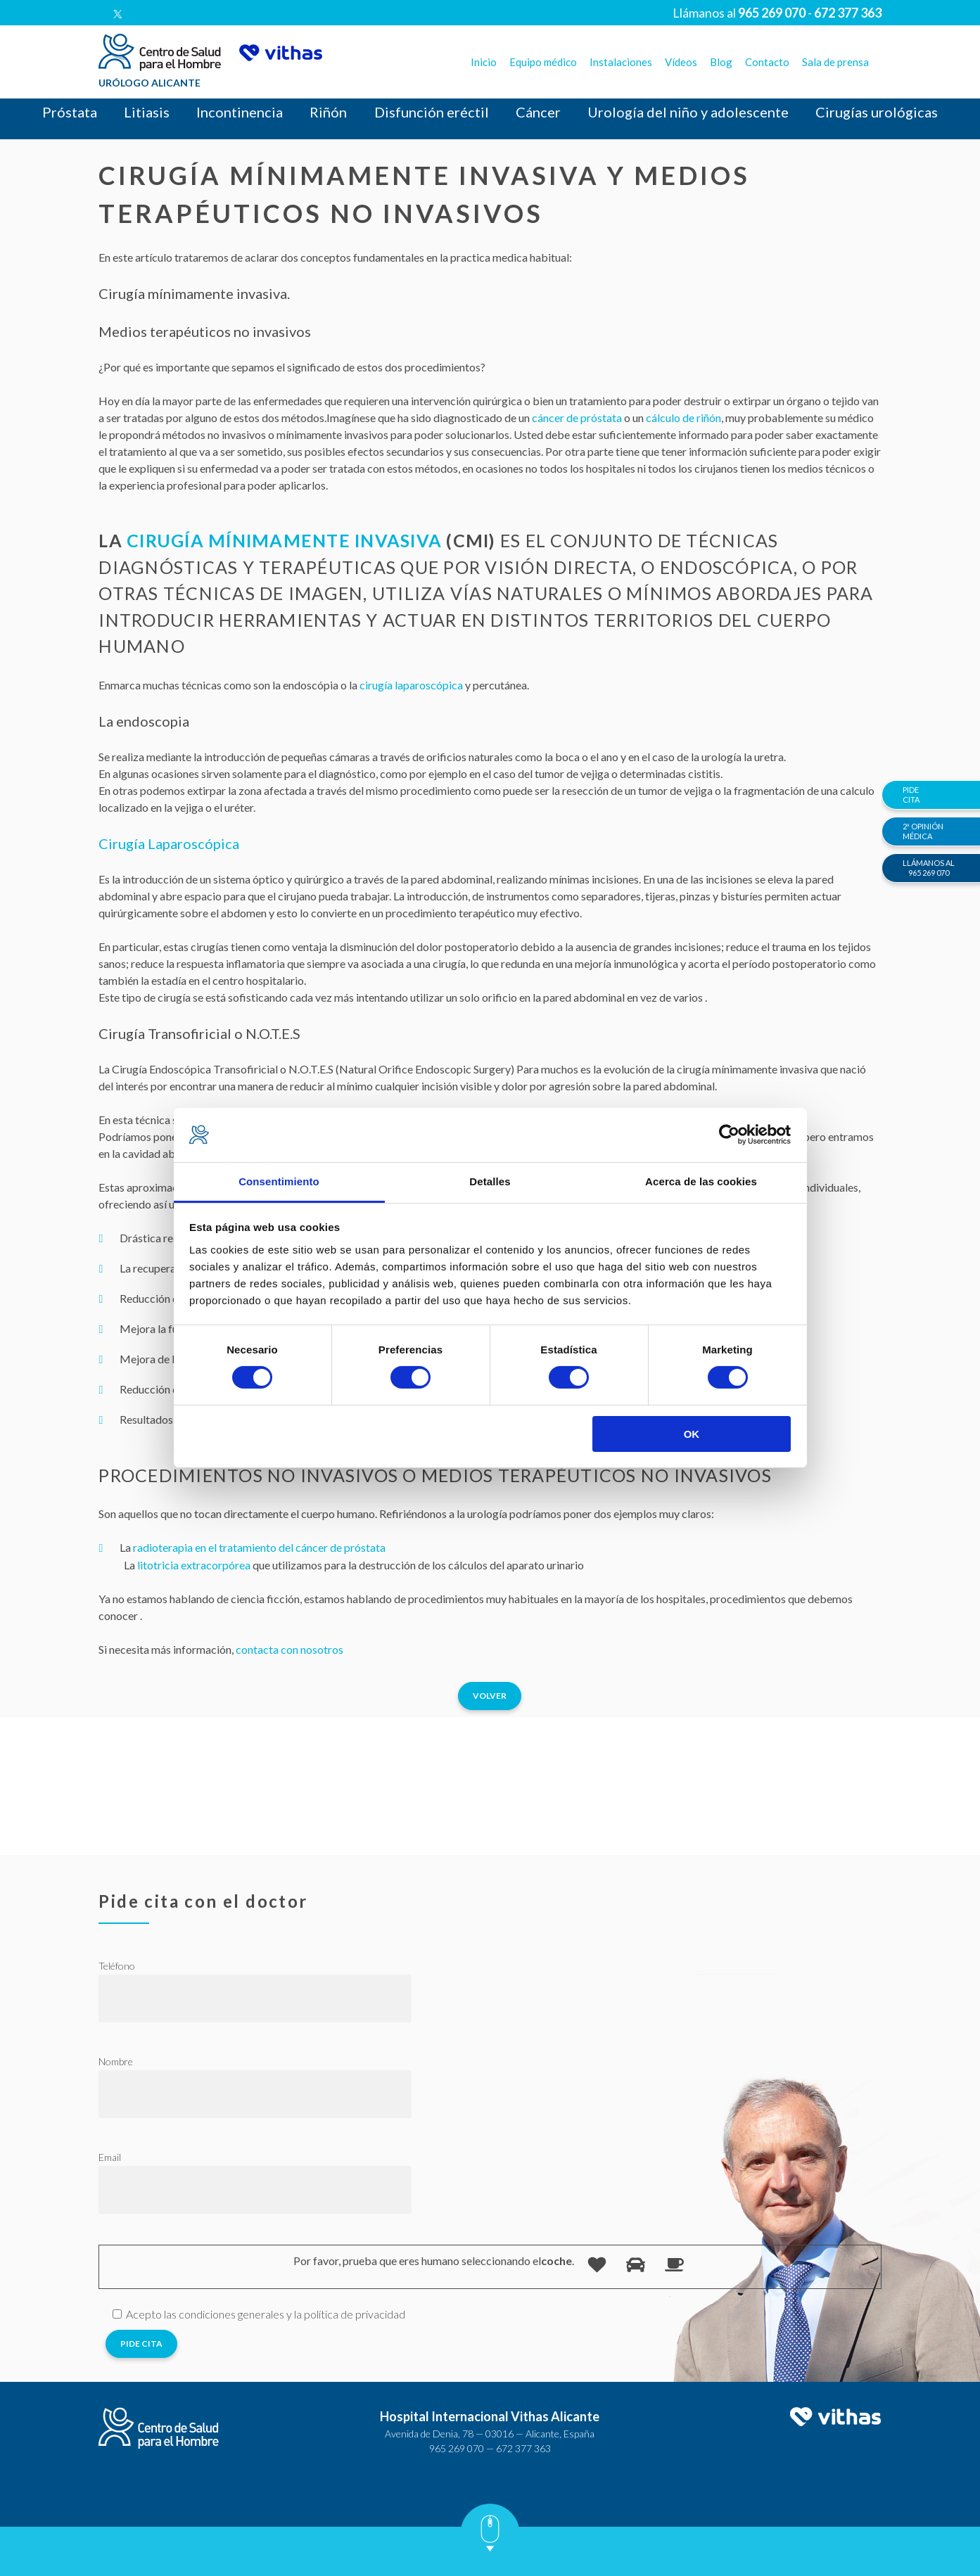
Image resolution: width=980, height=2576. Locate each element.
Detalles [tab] (489, 1181)
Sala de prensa (835, 62)
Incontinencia (239, 111)
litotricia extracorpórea (193, 1564)
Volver (490, 1695)
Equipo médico (543, 62)
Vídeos (681, 62)
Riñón (328, 111)
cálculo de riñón (683, 417)
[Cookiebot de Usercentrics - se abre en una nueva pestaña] (729, 1134)
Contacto (767, 62)
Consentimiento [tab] (278, 1181)
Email (109, 2157)
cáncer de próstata (577, 417)
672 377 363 (523, 2448)
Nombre (115, 2061)
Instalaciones (621, 62)
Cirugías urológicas (876, 111)
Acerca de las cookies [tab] (701, 1181)
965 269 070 (456, 2448)
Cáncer (538, 111)
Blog (721, 62)
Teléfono (116, 1966)
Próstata (69, 111)
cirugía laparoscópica (411, 684)
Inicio (484, 62)
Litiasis (147, 111)
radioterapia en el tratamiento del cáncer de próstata (259, 1547)
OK (692, 1434)
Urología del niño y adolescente (688, 111)
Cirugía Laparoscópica (168, 843)
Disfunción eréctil (431, 111)
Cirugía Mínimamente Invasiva (284, 540)
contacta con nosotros (290, 1649)
